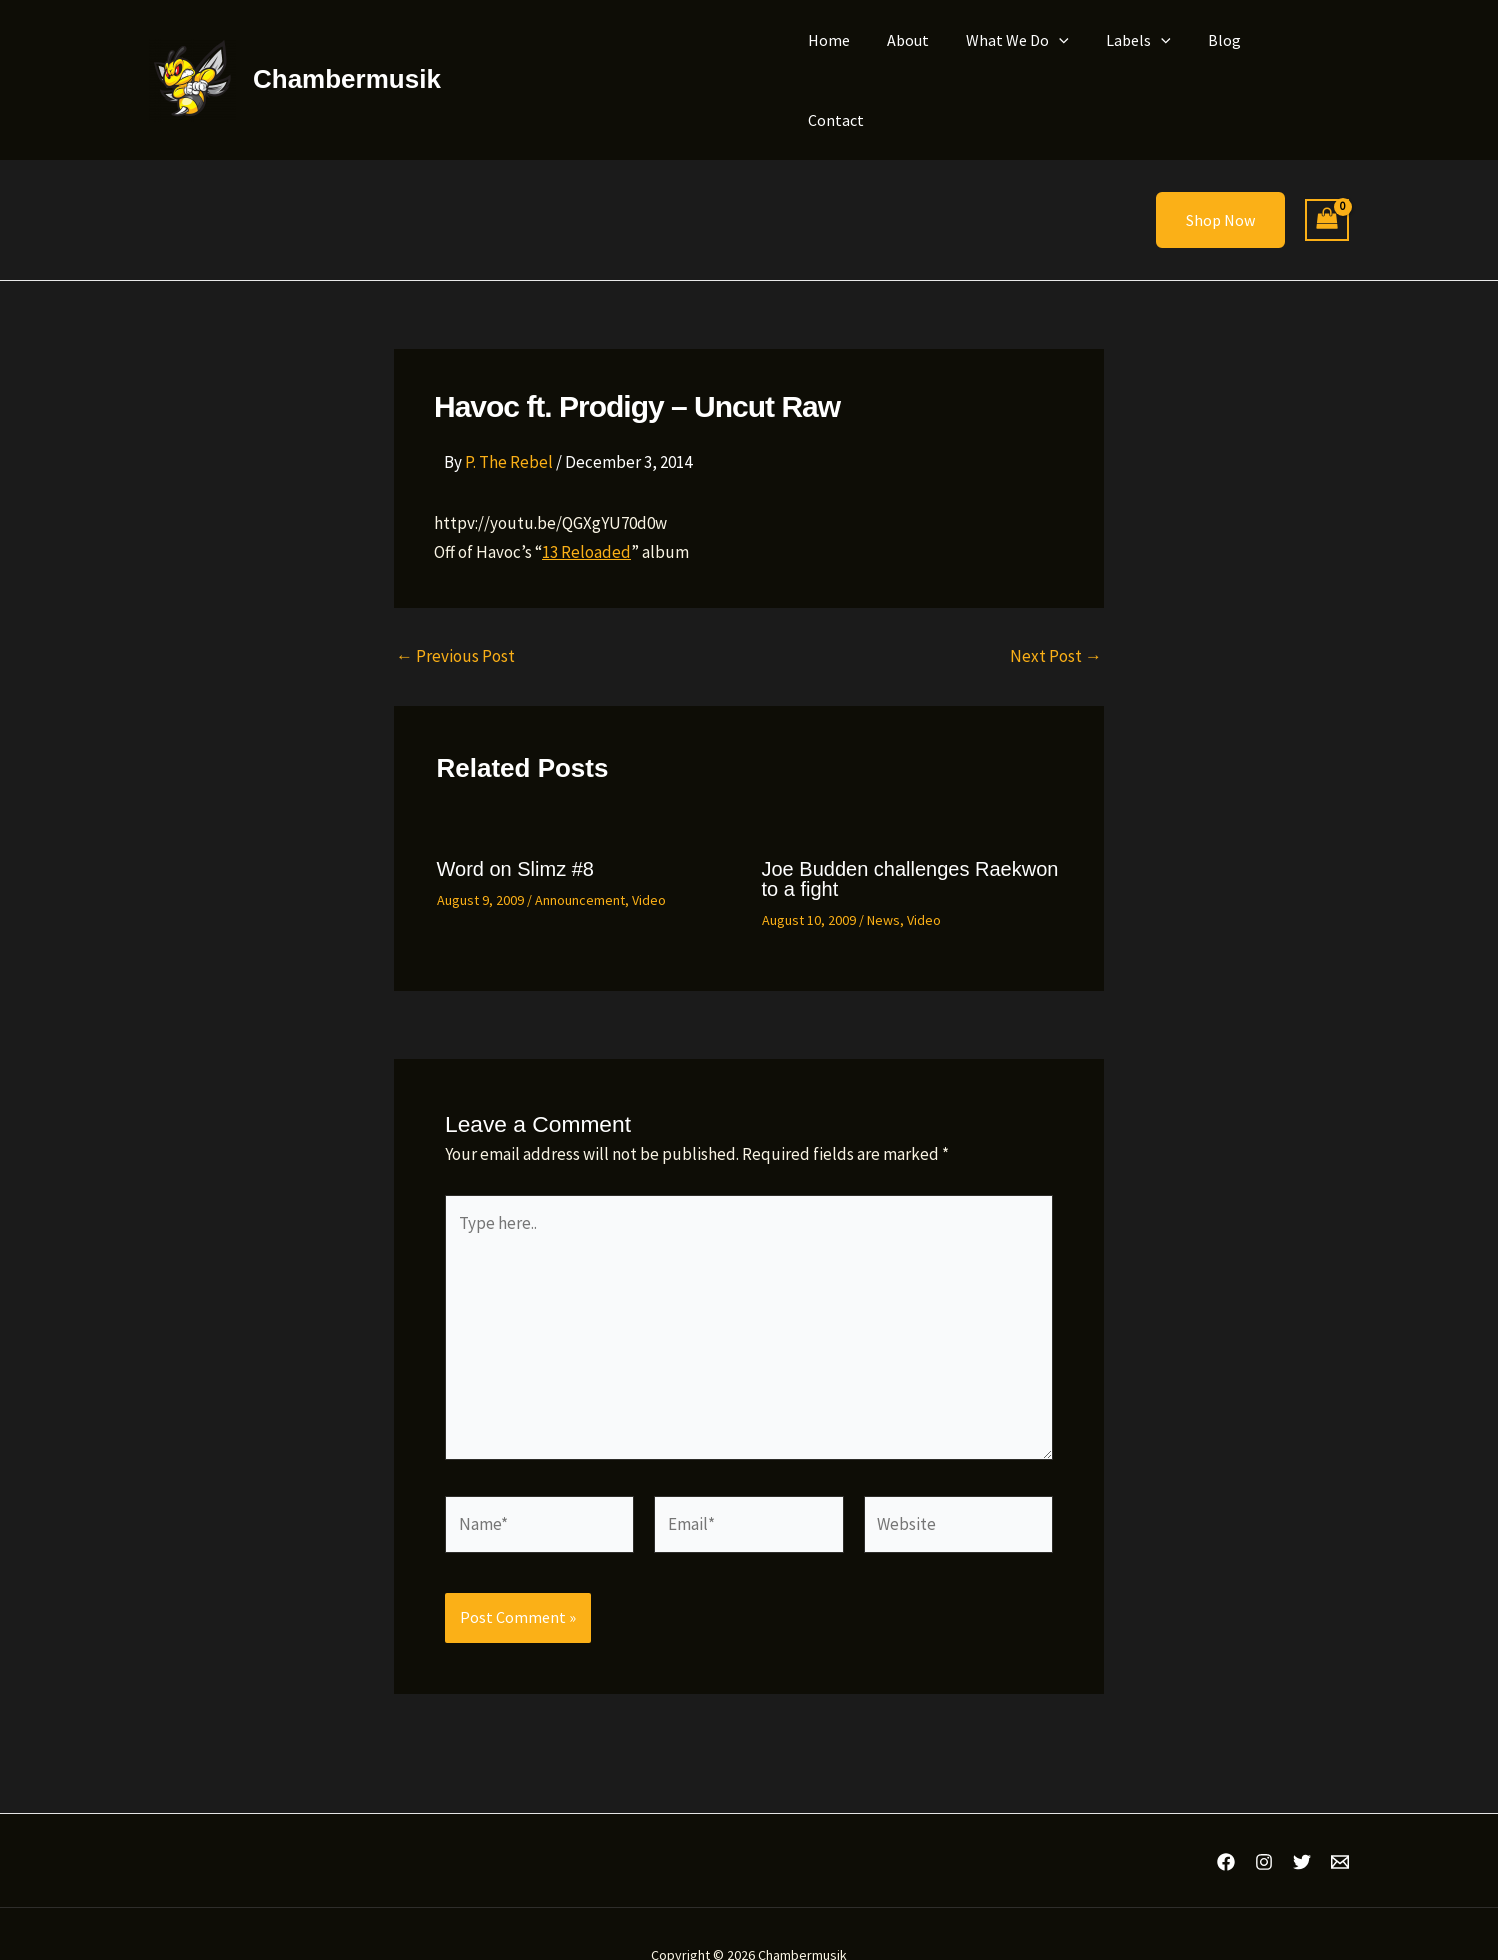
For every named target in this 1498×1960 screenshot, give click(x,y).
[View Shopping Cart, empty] (1327, 178)
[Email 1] (1340, 1820)
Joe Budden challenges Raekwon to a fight (910, 837)
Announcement (580, 858)
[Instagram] (1264, 1820)
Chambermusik (347, 58)
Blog (1228, 59)
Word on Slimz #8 (515, 827)
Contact (1305, 59)
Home (854, 59)
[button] (1074, 59)
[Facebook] (1226, 1820)
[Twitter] (1302, 1820)
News (883, 878)
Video (649, 858)
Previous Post (455, 614)
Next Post (1056, 614)
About (928, 59)
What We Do (1032, 59)
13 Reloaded (586, 510)
